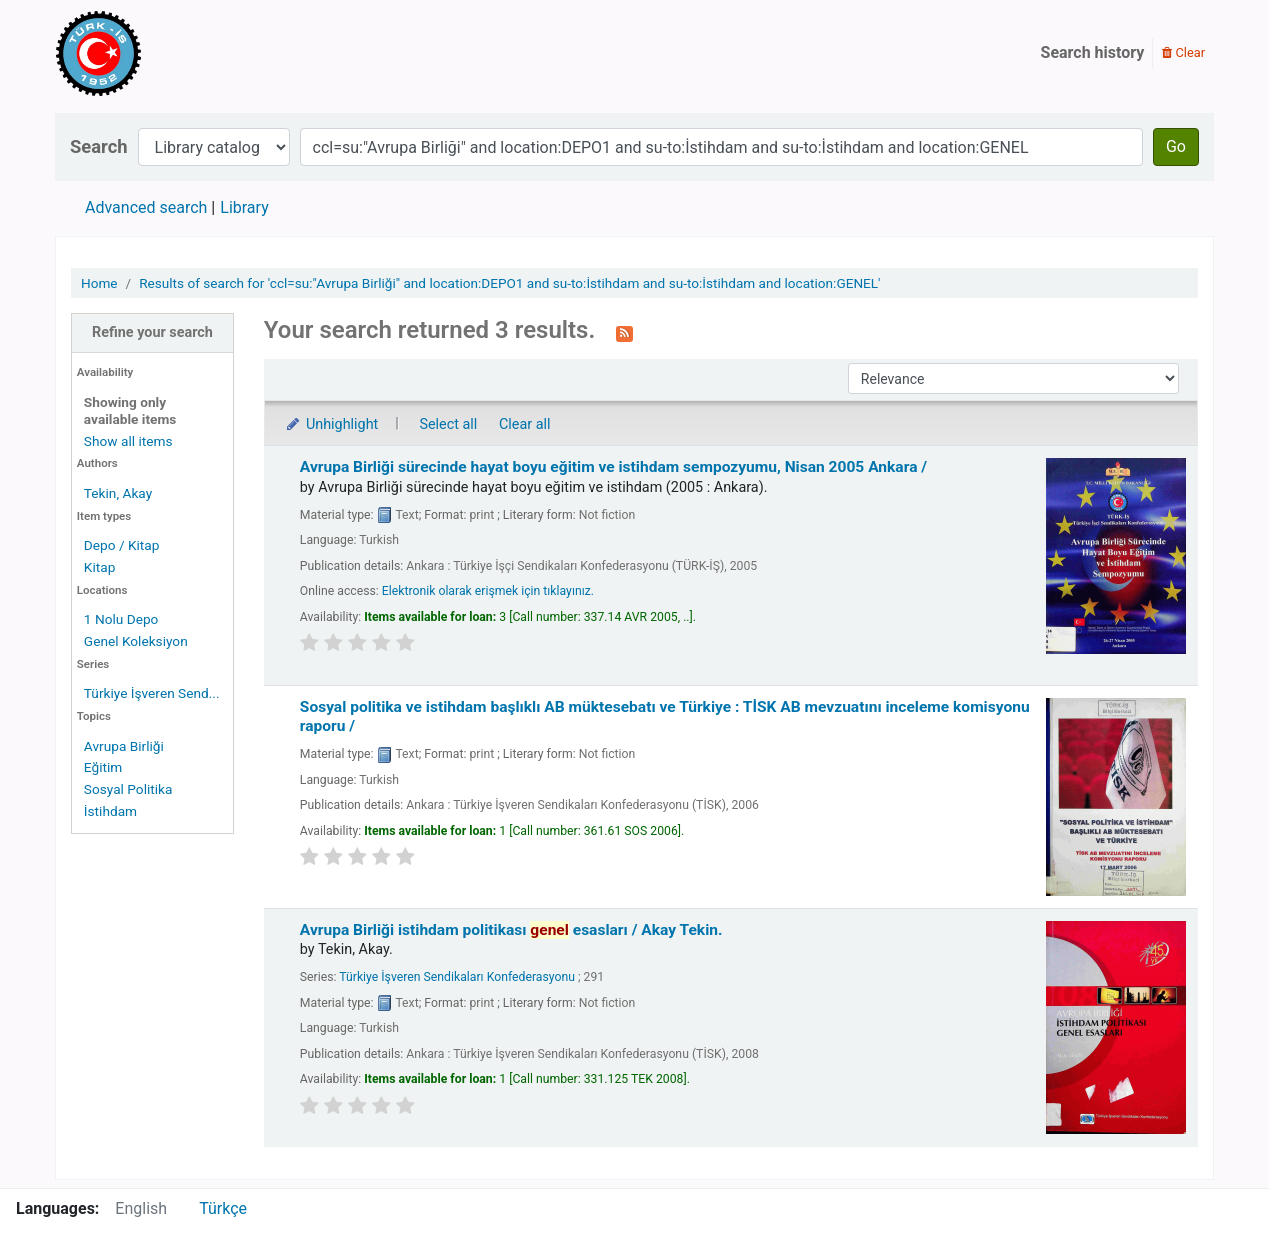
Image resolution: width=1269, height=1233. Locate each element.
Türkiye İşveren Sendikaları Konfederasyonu (457, 977)
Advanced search (146, 207)
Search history (1093, 52)
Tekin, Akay (118, 493)
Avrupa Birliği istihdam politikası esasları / (511, 930)
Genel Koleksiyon (136, 641)
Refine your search (152, 332)
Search (99, 146)
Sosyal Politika (128, 789)
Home (99, 283)
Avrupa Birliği (124, 746)
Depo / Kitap (122, 545)
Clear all (525, 424)
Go (1176, 146)
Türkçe (223, 1208)
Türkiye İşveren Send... (152, 693)
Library (244, 207)
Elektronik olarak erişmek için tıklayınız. (488, 591)
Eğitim (103, 767)
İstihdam (110, 811)
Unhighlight (331, 424)
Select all (448, 424)
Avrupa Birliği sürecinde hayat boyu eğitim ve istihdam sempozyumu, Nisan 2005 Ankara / (613, 467)
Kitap (100, 567)
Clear (1183, 52)
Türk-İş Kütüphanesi (156, 53)
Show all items (128, 441)
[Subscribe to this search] (624, 332)
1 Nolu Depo (121, 619)
